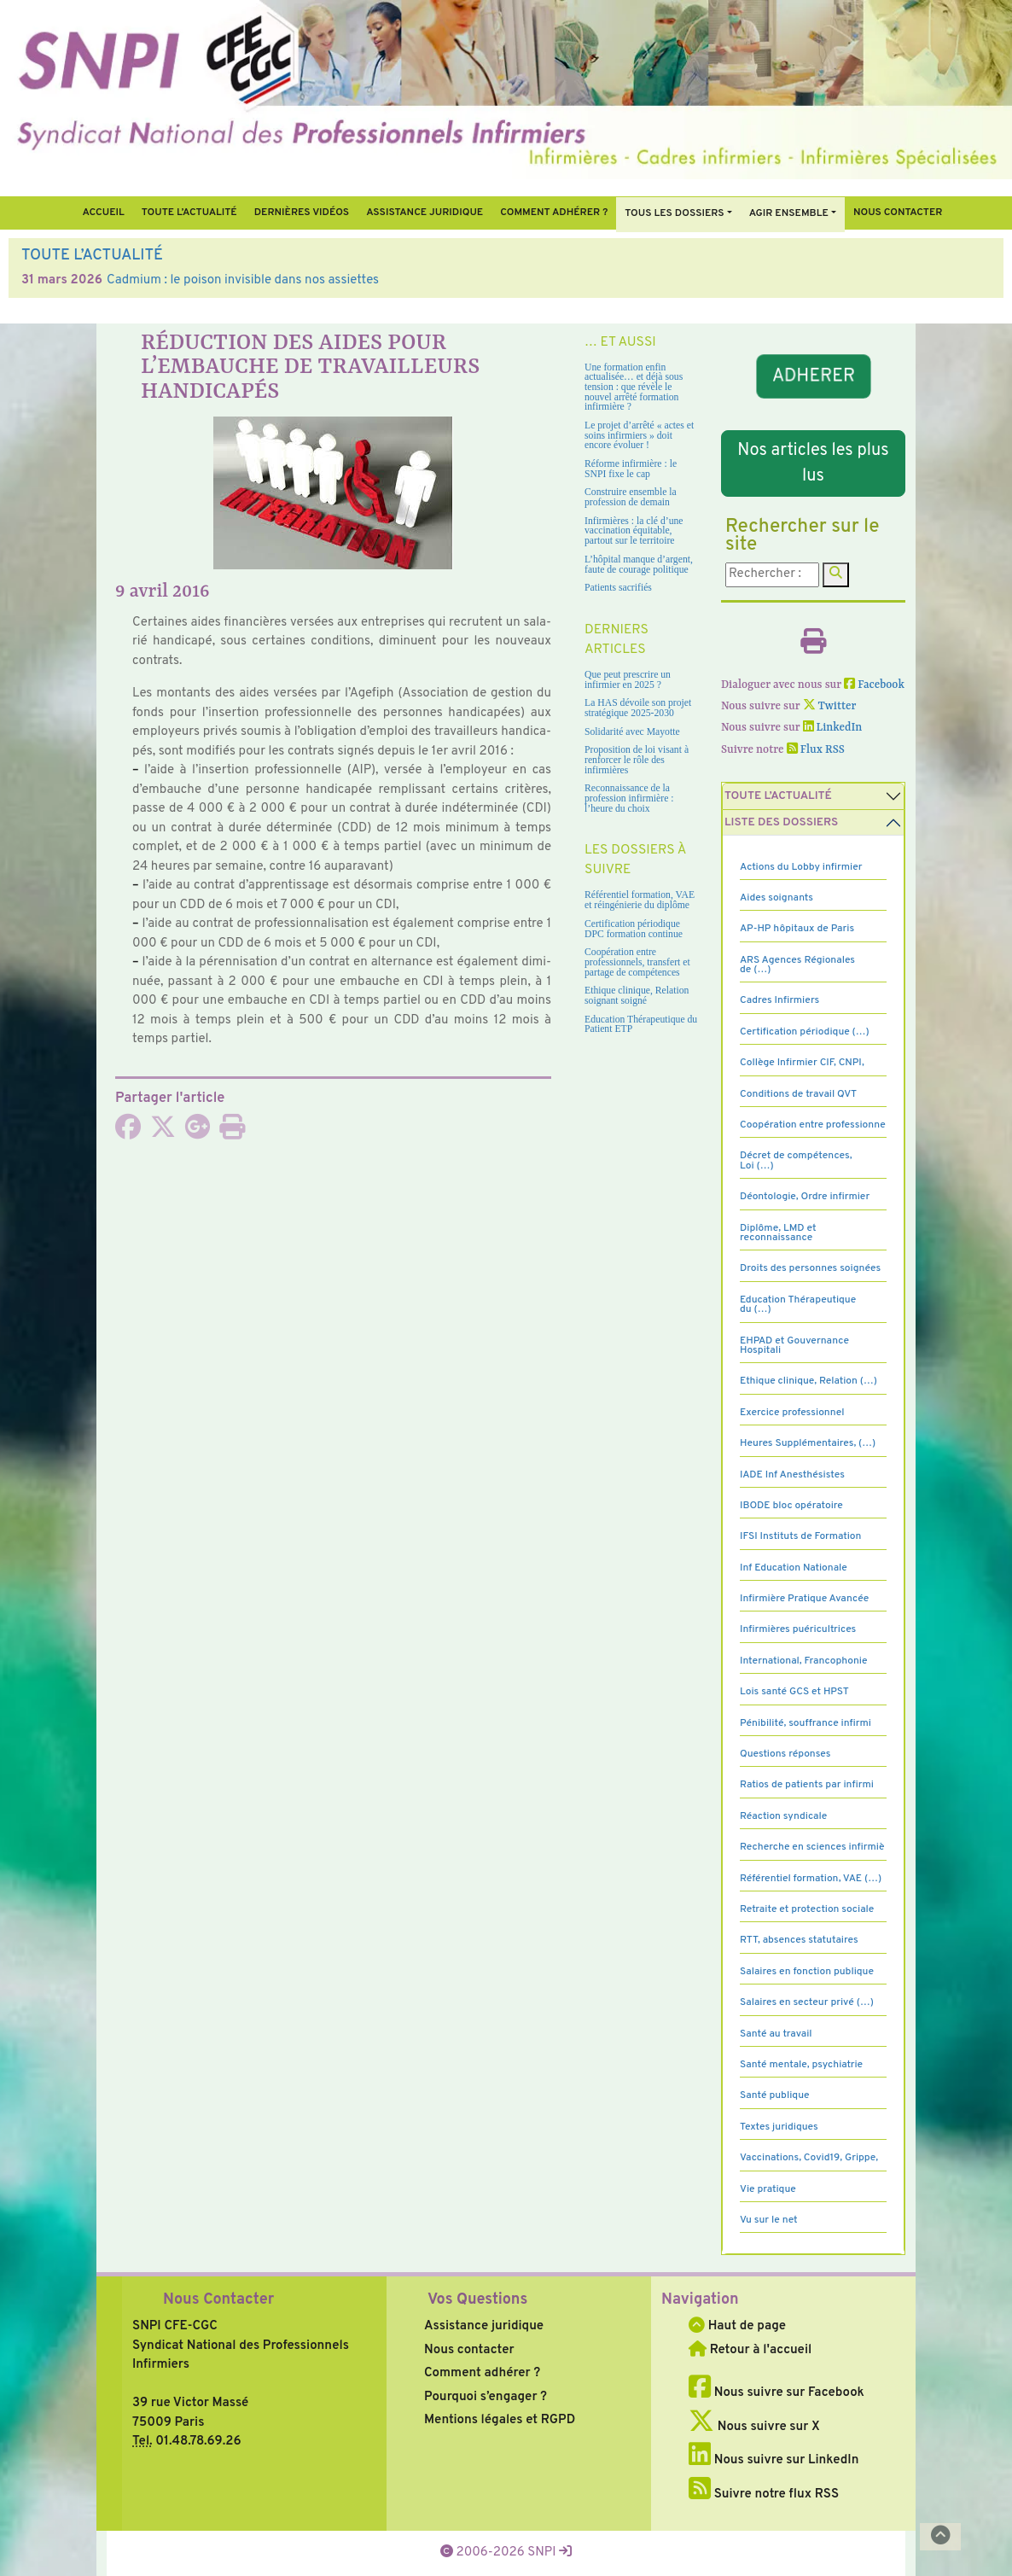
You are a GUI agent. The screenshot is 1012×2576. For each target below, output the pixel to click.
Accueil (103, 212)
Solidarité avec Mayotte (632, 731)
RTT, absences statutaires (799, 1940)
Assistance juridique (424, 212)
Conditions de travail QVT (798, 1094)
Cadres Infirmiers (779, 1000)
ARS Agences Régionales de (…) (797, 964)
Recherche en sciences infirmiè (812, 1847)
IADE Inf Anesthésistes (792, 1475)
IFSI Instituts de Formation (800, 1536)
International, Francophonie (804, 1661)
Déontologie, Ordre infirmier (805, 1196)
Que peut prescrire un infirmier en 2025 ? (628, 680)
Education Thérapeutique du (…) (798, 1304)
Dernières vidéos (301, 212)
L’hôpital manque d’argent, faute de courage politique (639, 564)
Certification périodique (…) (805, 1032)
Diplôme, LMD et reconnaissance (778, 1232)
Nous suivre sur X (754, 2427)
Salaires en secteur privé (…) (807, 2002)
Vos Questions (477, 2300)
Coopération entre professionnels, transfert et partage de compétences (637, 962)
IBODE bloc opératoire (791, 1505)
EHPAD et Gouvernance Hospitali (794, 1345)
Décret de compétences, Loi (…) (796, 1160)
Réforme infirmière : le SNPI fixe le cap (631, 469)
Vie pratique (768, 2189)
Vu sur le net (769, 2220)
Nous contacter (898, 212)
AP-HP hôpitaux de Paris (797, 928)
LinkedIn (833, 727)
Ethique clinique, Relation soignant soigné (637, 995)
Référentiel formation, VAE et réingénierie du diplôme (640, 900)
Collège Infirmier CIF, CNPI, (802, 1062)
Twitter (830, 706)
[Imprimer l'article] (232, 1133)
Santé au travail (776, 2034)
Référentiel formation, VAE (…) (810, 1878)
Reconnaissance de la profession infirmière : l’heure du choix (629, 798)
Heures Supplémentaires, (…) (807, 1443)
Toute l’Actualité (189, 212)
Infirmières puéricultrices (798, 1629)
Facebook (874, 685)
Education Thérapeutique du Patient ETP (641, 1024)
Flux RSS (816, 749)
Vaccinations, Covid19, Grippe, (809, 2158)
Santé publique (774, 2095)
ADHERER (813, 376)
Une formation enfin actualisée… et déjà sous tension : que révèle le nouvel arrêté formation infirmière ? (634, 387)
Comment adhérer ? (482, 2373)
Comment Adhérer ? (554, 212)
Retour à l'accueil (750, 2350)
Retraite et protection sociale (807, 1909)
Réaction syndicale (783, 1816)
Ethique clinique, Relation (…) (808, 1381)
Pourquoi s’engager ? (485, 2397)
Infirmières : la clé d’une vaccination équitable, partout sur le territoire (634, 531)
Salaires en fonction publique (807, 1972)
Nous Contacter (218, 2300)
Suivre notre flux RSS (764, 2494)
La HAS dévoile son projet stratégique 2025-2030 (638, 708)
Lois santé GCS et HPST (794, 1692)
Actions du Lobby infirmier (801, 867)
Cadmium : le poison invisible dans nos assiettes (243, 280)
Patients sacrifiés (618, 587)
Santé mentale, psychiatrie (801, 2065)
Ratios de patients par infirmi (807, 1785)
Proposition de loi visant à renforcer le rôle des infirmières (637, 759)
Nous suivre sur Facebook (776, 2393)
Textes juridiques (779, 2127)
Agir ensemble (789, 213)
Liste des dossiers (781, 822)
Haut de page (737, 2326)
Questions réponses (785, 1754)
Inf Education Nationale (793, 1568)
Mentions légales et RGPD (499, 2420)
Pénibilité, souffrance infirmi (805, 1723)
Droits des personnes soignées (810, 1268)
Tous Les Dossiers (674, 213)
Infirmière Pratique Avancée (804, 1599)
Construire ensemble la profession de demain (631, 497)
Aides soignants (776, 898)
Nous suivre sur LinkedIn (773, 2460)
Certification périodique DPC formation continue (634, 929)
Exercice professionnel (792, 1412)
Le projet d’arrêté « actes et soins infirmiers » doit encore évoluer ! (639, 435)
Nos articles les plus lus (812, 463)
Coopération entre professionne (813, 1125)
